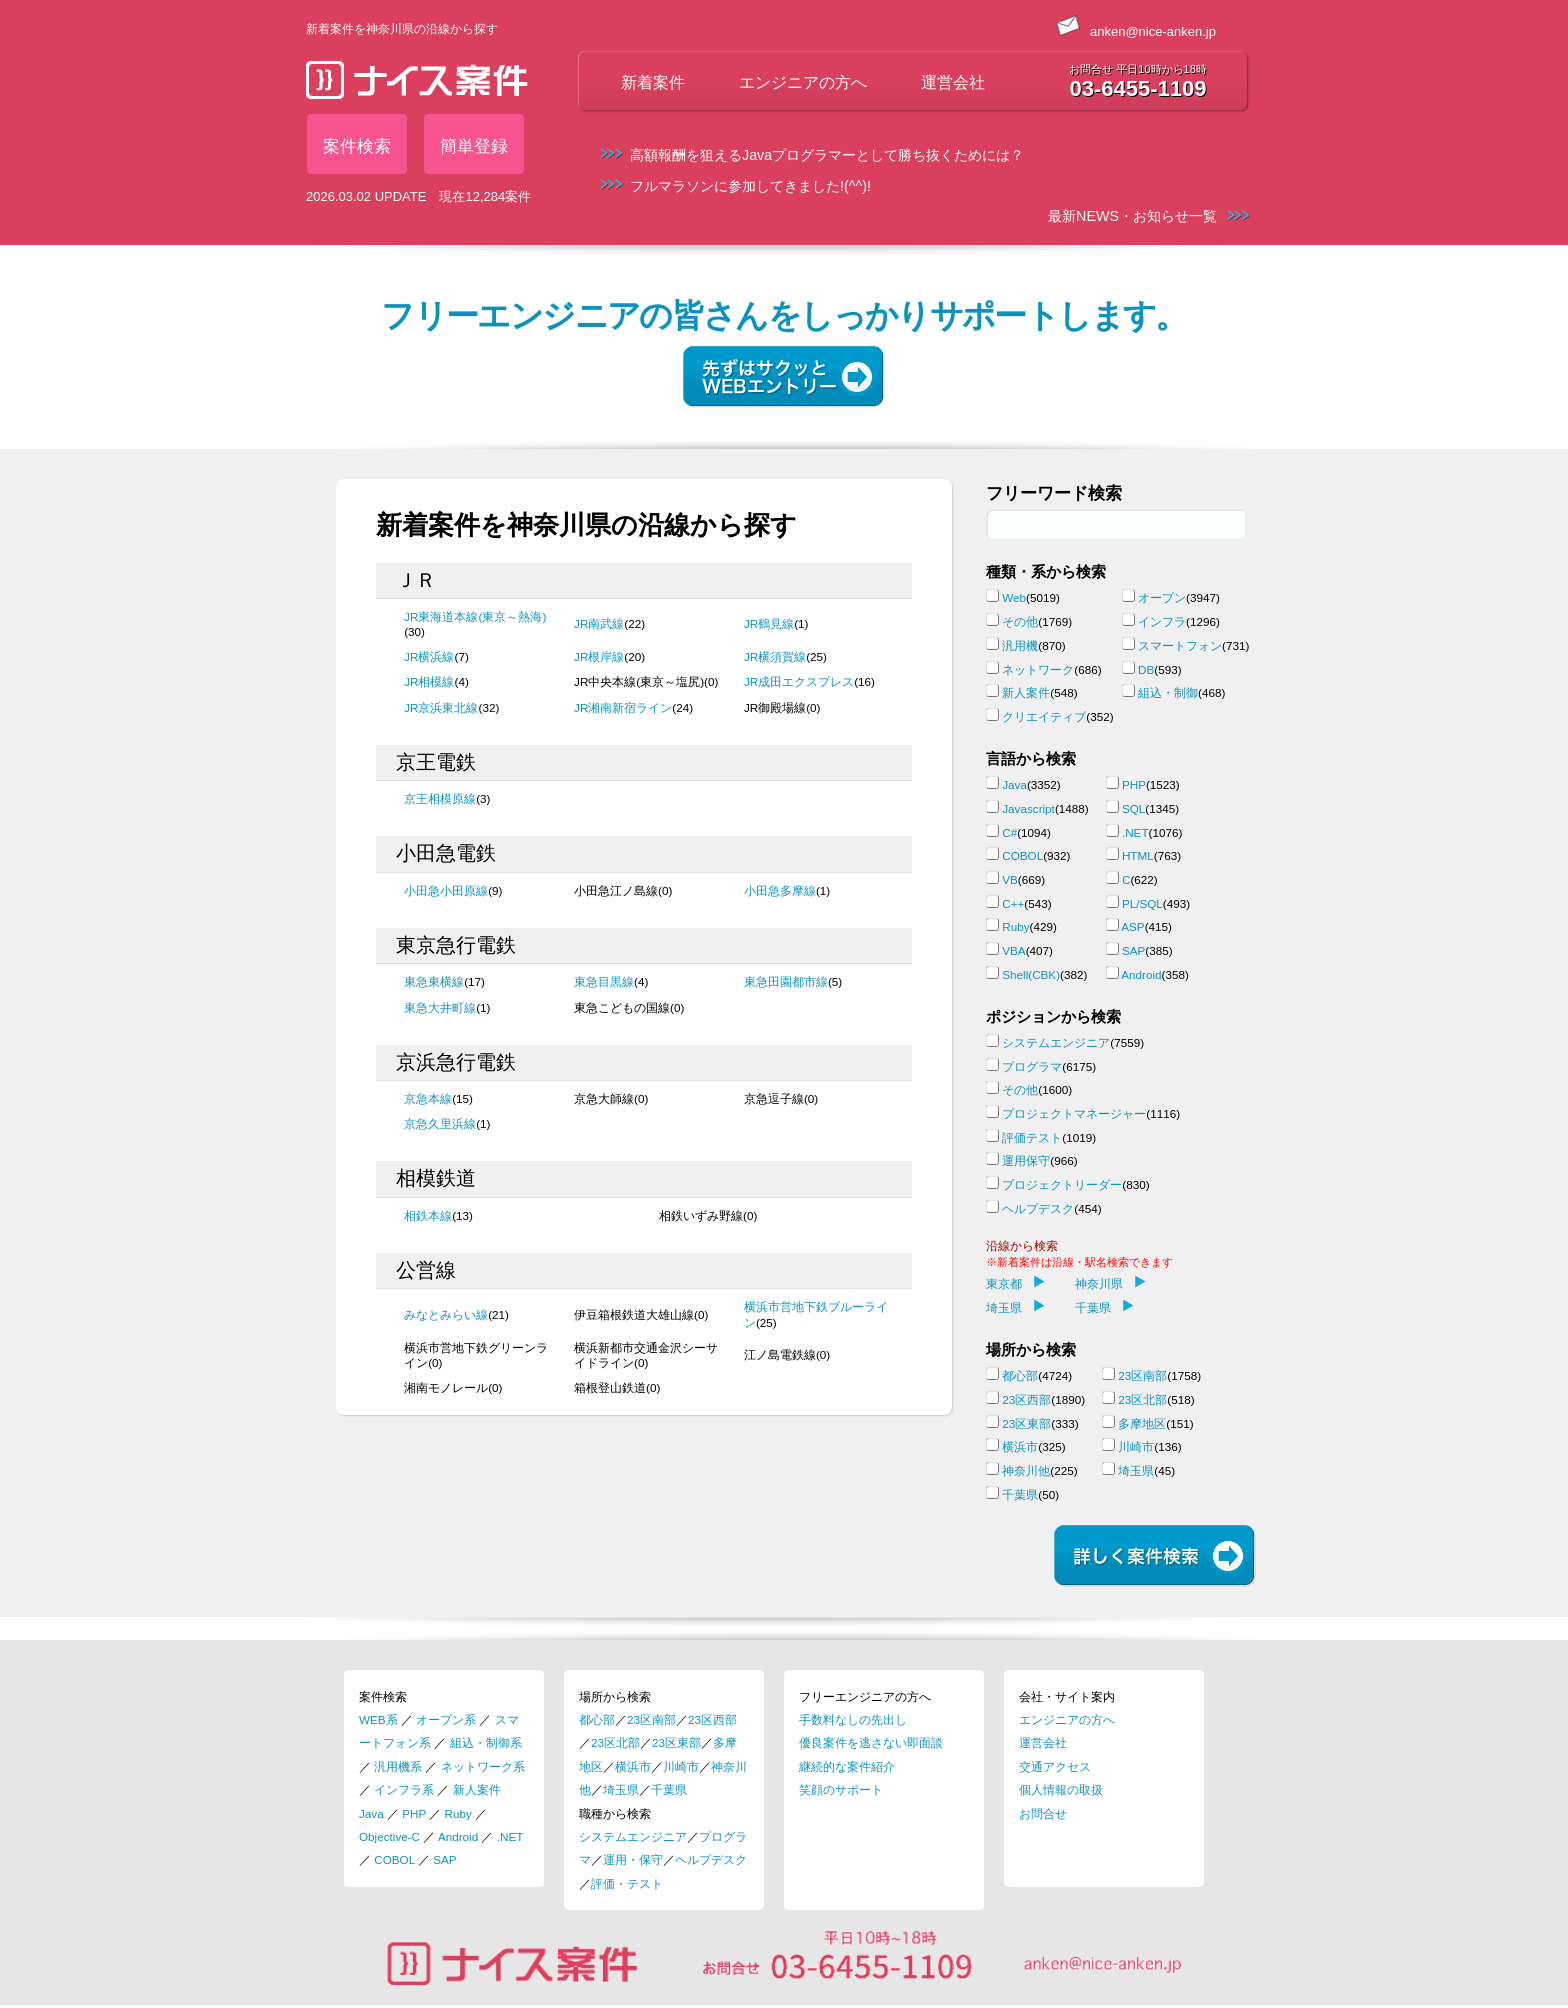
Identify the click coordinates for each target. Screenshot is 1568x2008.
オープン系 (446, 1719)
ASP (1132, 926)
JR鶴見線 (769, 623)
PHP (1134, 784)
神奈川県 (1110, 1283)
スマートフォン (1180, 645)
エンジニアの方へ (803, 82)
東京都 (1015, 1283)
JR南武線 (599, 623)
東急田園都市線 (786, 981)
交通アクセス (1055, 1766)
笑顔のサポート (841, 1789)
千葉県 (1104, 1307)
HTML (1138, 855)
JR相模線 (429, 681)
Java (1014, 784)
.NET (1135, 832)
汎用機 (1020, 645)
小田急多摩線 (780, 890)
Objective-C (389, 1836)
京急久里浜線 (440, 1123)
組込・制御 (1168, 692)
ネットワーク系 (483, 1766)
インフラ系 (404, 1789)
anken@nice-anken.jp (1136, 31)
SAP (1133, 950)
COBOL (1022, 855)
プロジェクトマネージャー (1074, 1113)
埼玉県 (1015, 1307)
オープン (1162, 597)
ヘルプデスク (1038, 1208)
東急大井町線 (440, 1007)
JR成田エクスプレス (799, 681)
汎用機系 (398, 1766)
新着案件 (653, 82)
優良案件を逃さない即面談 (871, 1742)
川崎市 (1136, 1446)
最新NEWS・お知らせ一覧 (1132, 216)
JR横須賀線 (775, 656)
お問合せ (1043, 1813)
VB (1010, 879)
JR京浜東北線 (441, 707)
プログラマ (1032, 1066)
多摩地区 (1142, 1423)
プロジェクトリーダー (1062, 1184)
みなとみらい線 (446, 1314)
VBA (1013, 950)
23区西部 (1026, 1399)
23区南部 (1142, 1375)
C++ (1013, 903)
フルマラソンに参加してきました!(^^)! (750, 186)
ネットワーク (1038, 669)
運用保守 (1026, 1160)
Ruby (1015, 926)
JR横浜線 (429, 656)
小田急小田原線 (446, 890)
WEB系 (378, 1719)
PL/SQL (1142, 903)
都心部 (1020, 1375)
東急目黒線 (604, 981)
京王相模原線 (440, 798)
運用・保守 (633, 1859)
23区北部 (1142, 1399)
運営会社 (953, 82)
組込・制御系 (486, 1742)
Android (1141, 974)
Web (1014, 597)
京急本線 (428, 1098)
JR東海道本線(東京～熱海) (475, 616)
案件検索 (357, 146)
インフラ (1162, 621)
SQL (1133, 808)
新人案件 (1026, 692)
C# (1009, 832)
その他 (1020, 621)
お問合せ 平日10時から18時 (1138, 69)
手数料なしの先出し (853, 1719)
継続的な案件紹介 (847, 1766)
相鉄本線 (428, 1215)
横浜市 (1020, 1446)
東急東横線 (434, 981)
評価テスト (1032, 1137)
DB (1146, 669)
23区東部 (1026, 1423)
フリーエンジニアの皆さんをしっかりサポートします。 (783, 316)
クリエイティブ (1044, 716)
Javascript (1028, 808)
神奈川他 (1026, 1470)
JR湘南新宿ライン (623, 707)
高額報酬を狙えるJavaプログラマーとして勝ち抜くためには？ (827, 155)
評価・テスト (627, 1883)
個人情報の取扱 (1061, 1789)
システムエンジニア (1056, 1042)
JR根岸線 (599, 656)
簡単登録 (474, 146)
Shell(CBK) (1031, 974)
